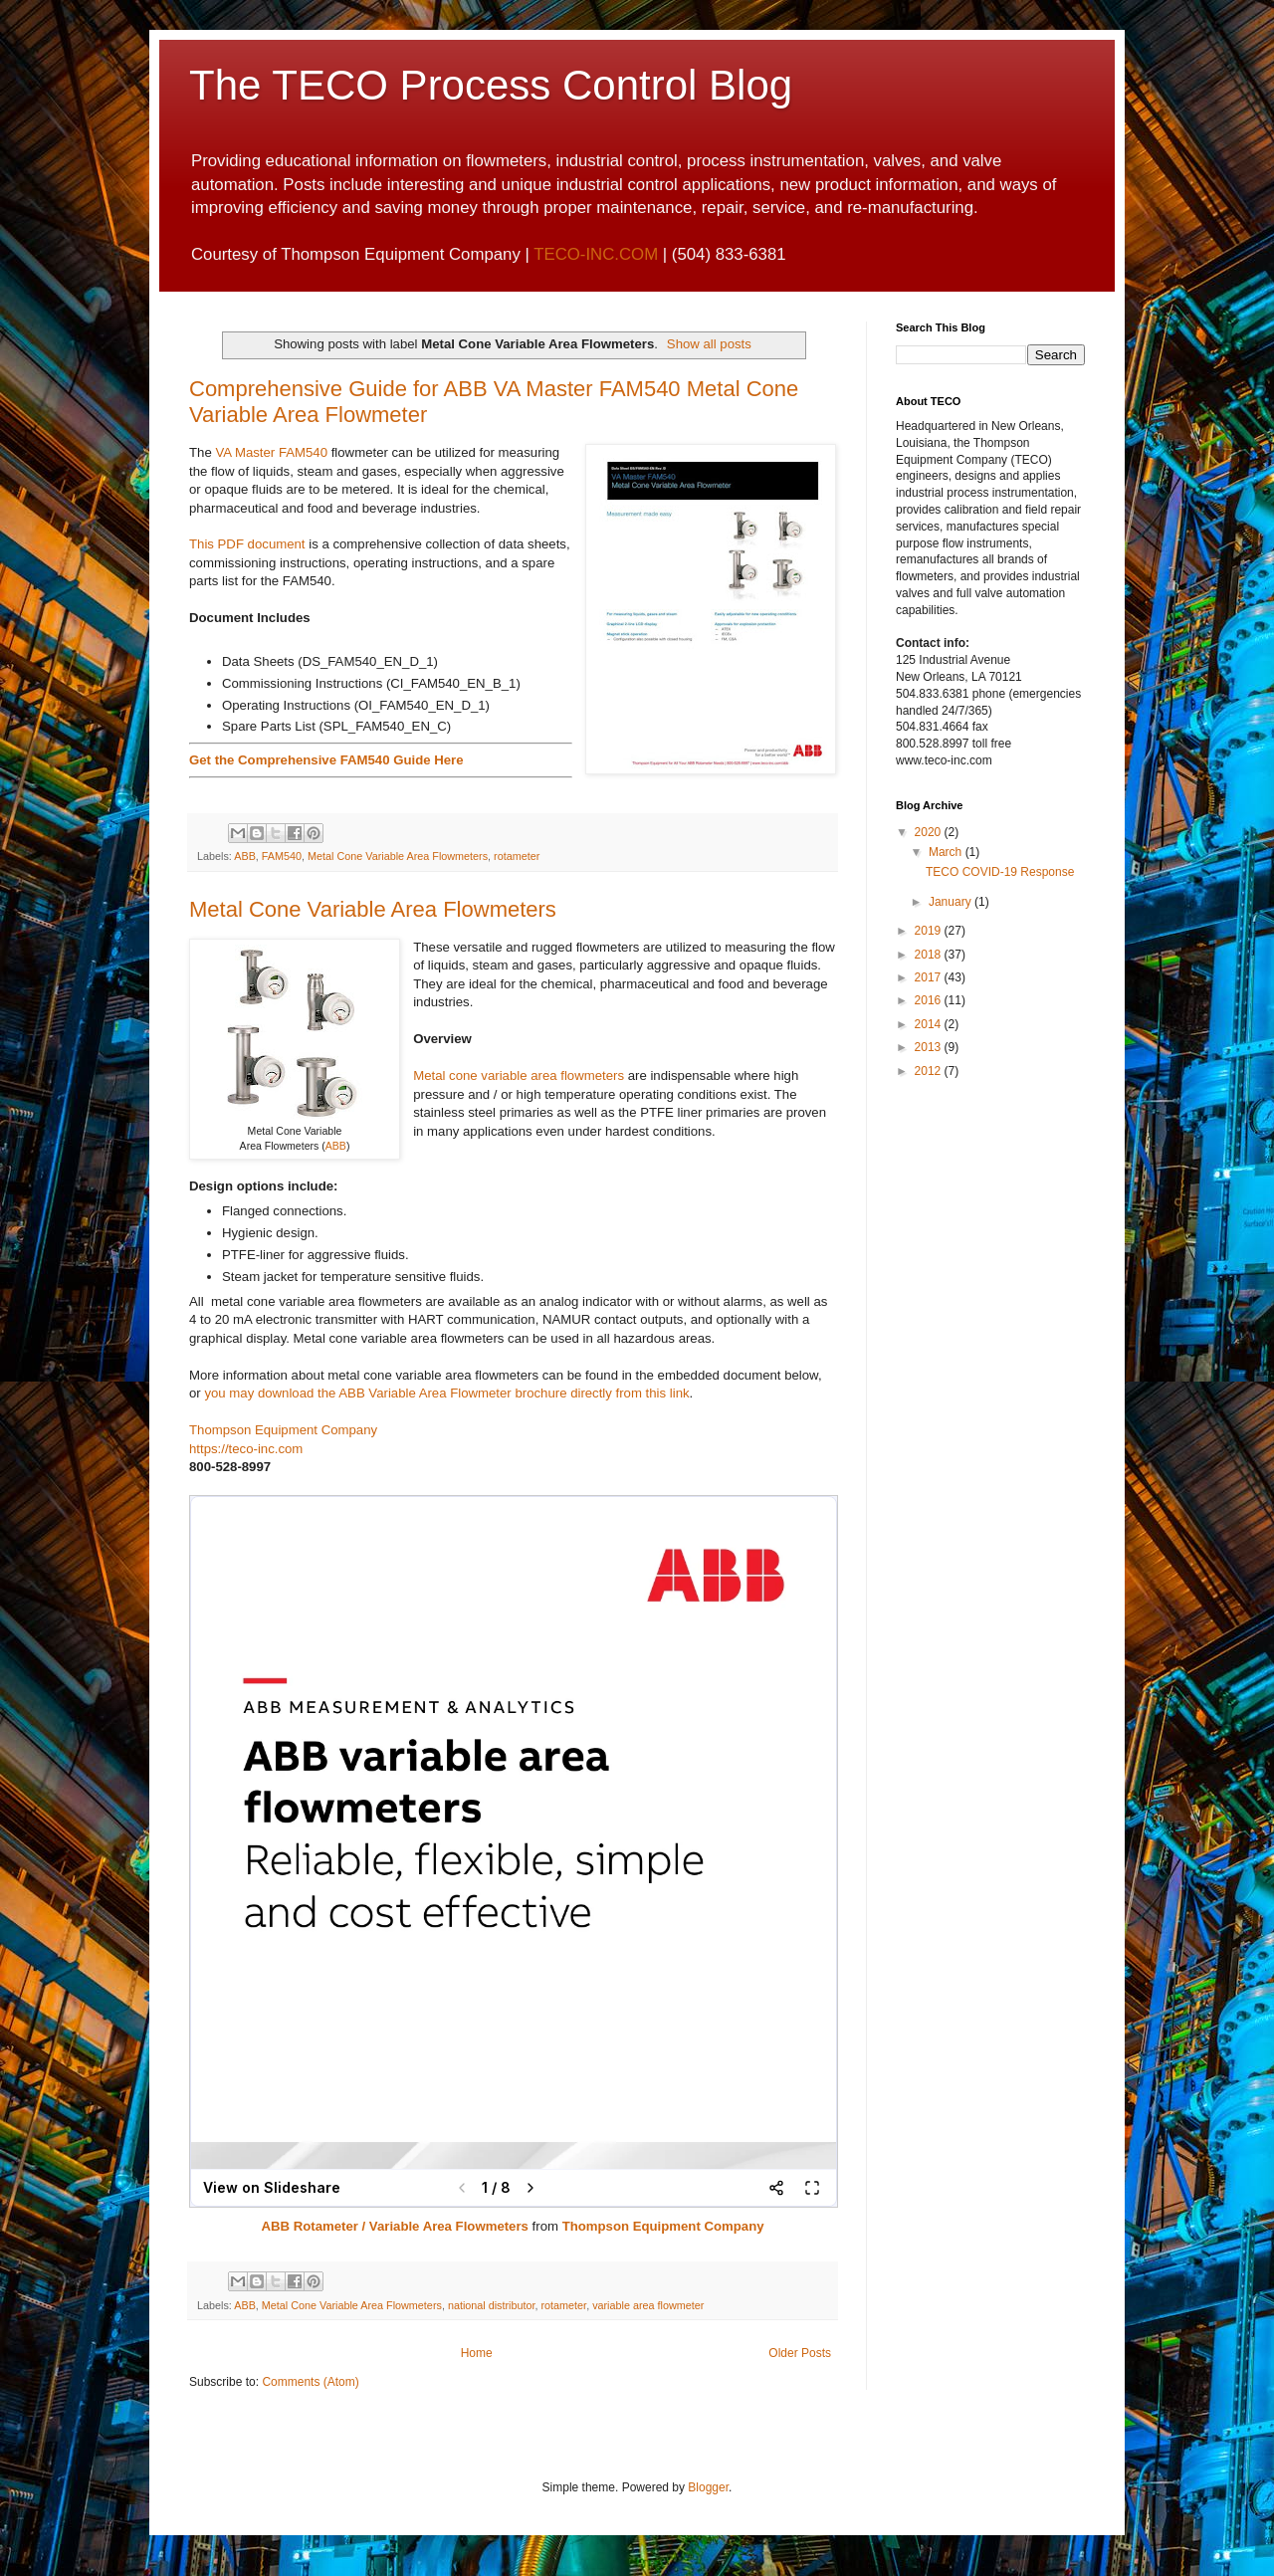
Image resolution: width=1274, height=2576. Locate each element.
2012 (930, 1071)
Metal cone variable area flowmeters (518, 1075)
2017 (930, 977)
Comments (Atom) (310, 2382)
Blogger (708, 2487)
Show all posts (709, 343)
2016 (930, 1000)
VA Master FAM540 (271, 452)
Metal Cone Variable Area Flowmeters (398, 856)
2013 (930, 1047)
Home (477, 2353)
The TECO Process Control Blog (490, 85)
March (947, 852)
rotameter (516, 856)
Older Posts (799, 2353)
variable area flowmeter (648, 2305)
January (951, 902)
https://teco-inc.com (246, 1448)
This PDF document (247, 544)
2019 (930, 931)
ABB (245, 856)
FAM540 (282, 856)
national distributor (491, 2305)
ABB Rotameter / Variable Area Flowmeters (394, 2226)
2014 (930, 1024)
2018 (930, 955)
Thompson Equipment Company (283, 1429)
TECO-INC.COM (595, 254)
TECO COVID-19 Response (1000, 872)
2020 (930, 832)
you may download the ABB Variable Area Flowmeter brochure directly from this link (446, 1393)
